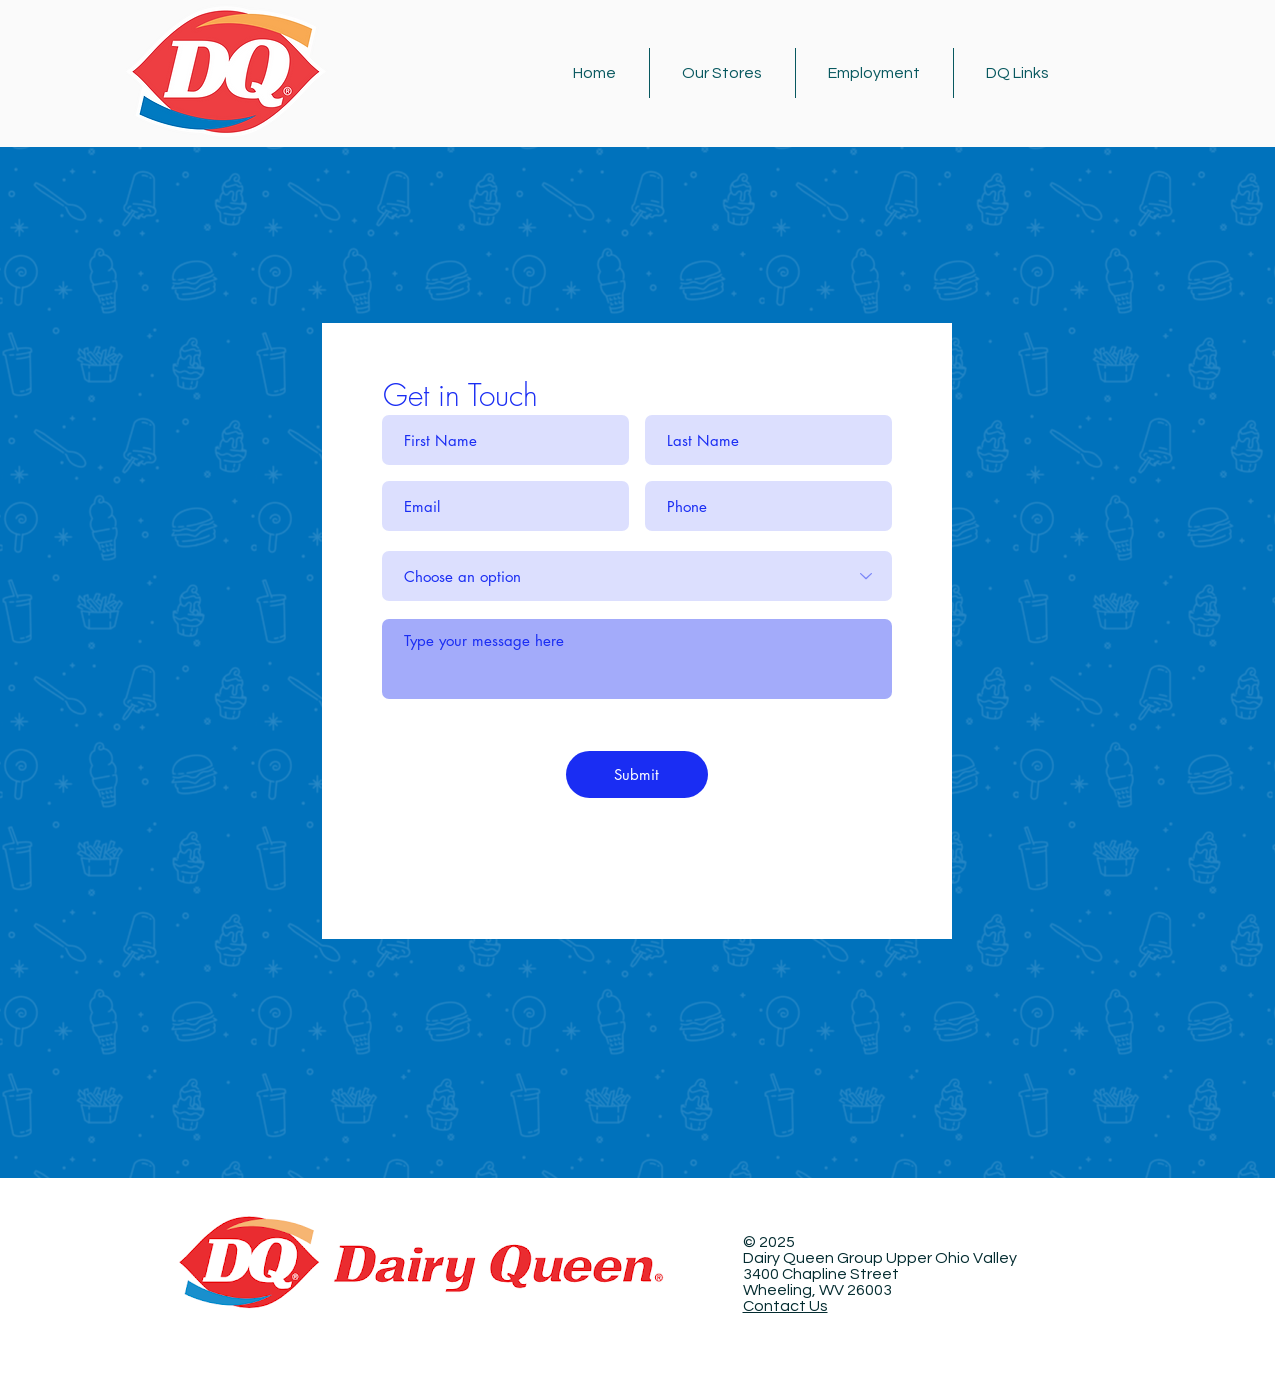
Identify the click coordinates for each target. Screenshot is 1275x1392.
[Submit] (637, 774)
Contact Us (785, 1306)
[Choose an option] (637, 576)
